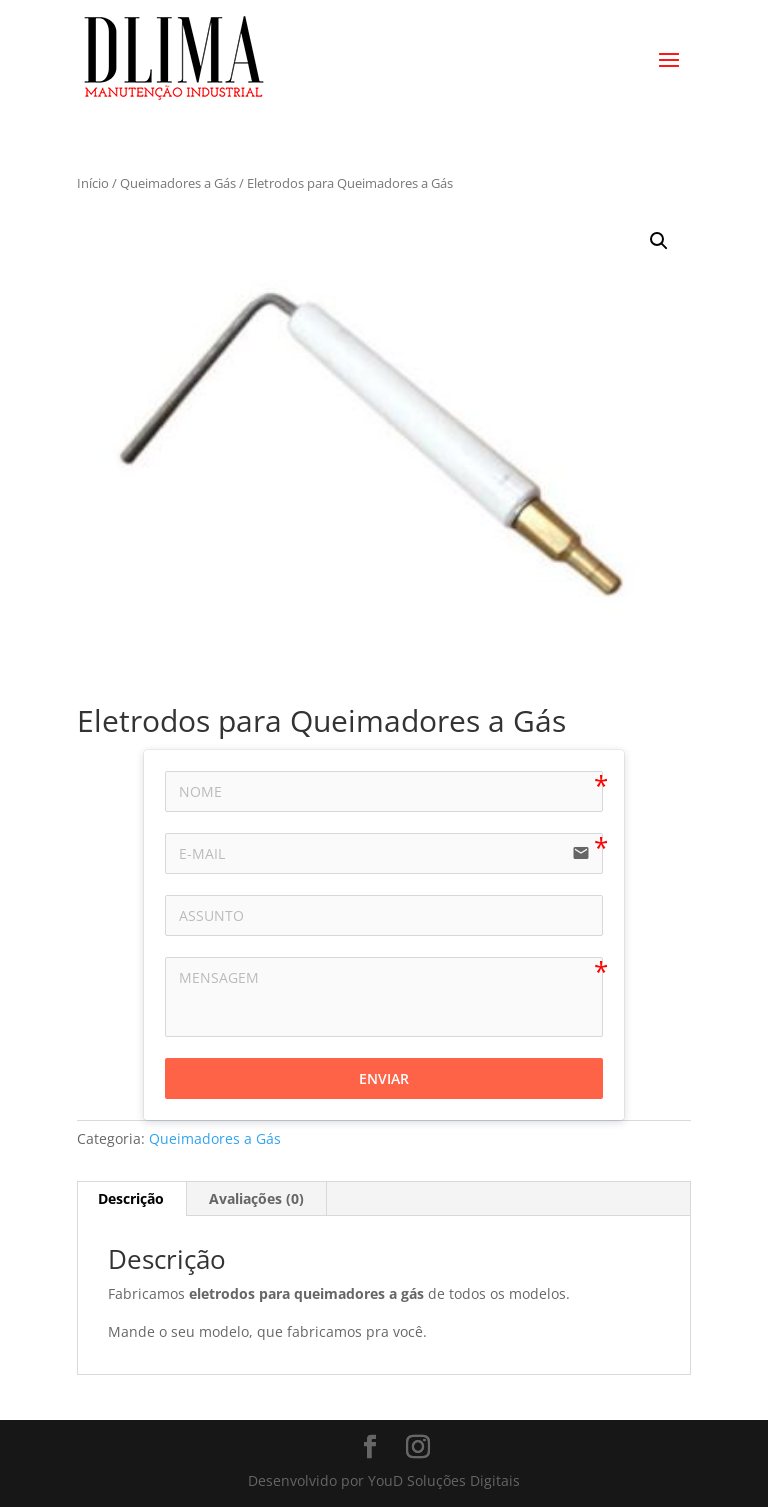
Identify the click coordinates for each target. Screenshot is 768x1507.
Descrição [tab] (131, 1198)
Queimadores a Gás (178, 183)
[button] (659, 241)
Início (93, 183)
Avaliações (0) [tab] (256, 1198)
